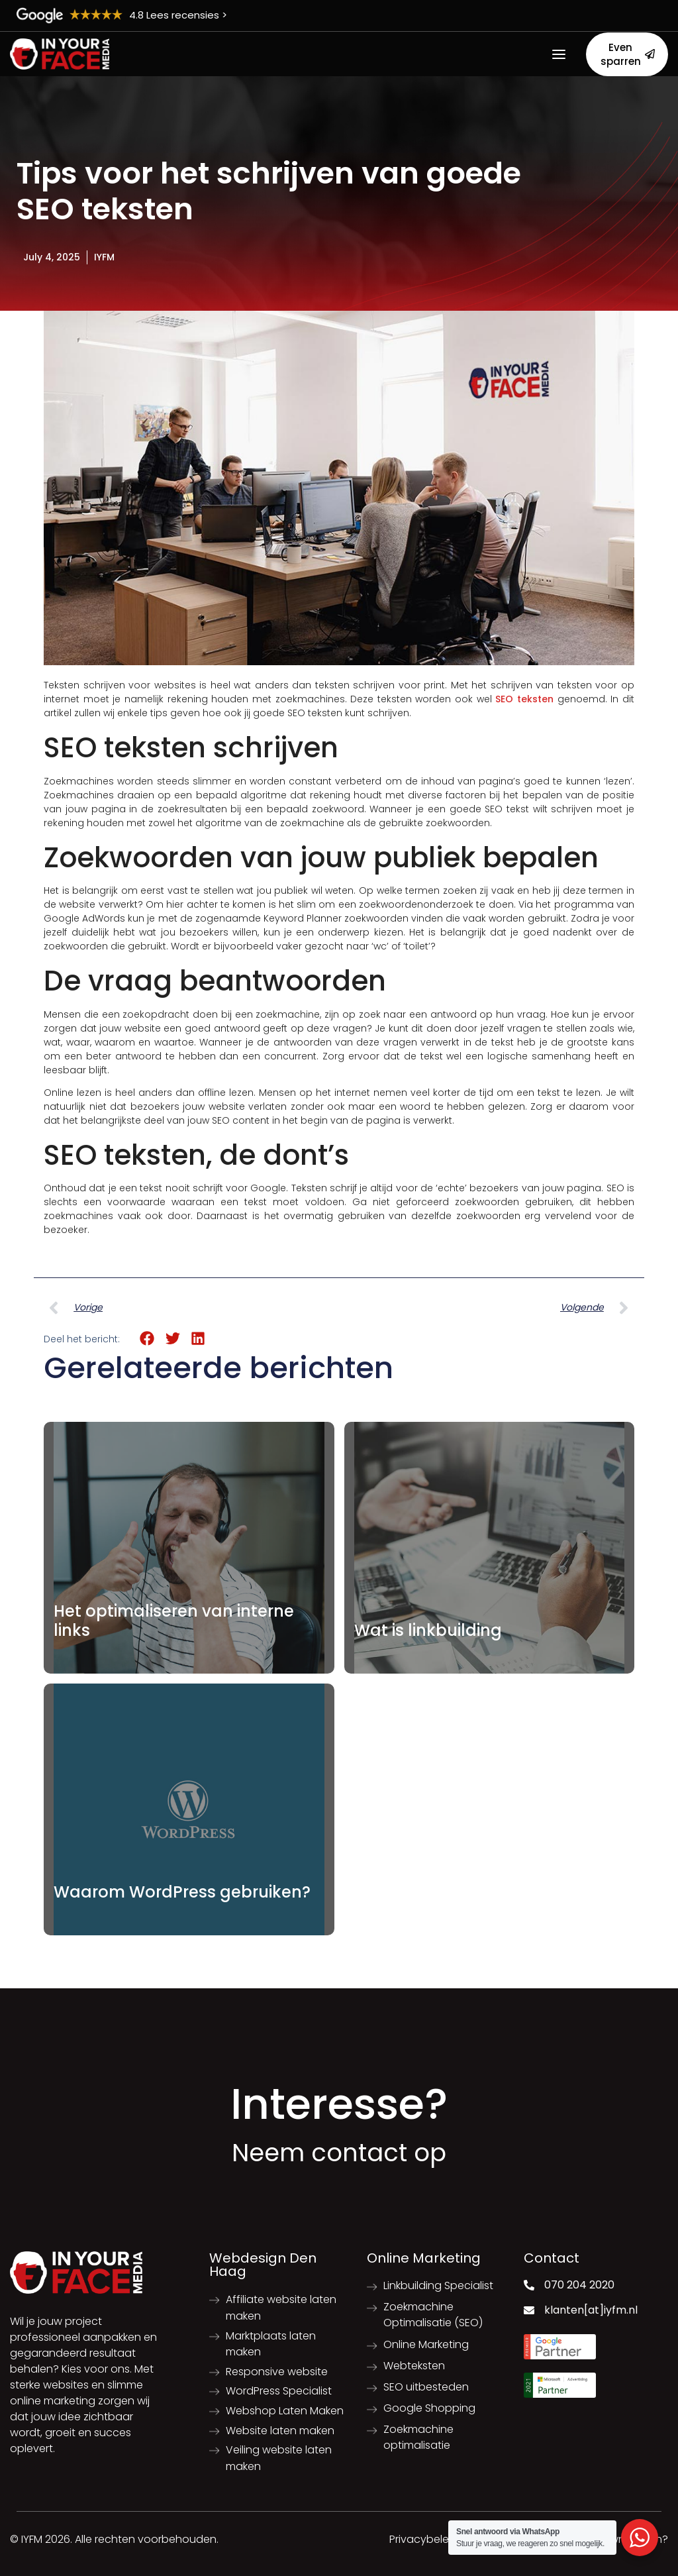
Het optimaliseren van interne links (174, 1620)
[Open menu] (559, 54)
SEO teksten (524, 699)
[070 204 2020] (529, 2285)
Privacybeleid (423, 2539)
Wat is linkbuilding (428, 1630)
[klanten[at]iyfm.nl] (529, 2310)
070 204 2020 (579, 2284)
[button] (147, 1338)
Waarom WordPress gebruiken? (182, 1892)
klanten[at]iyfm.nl (591, 2310)
